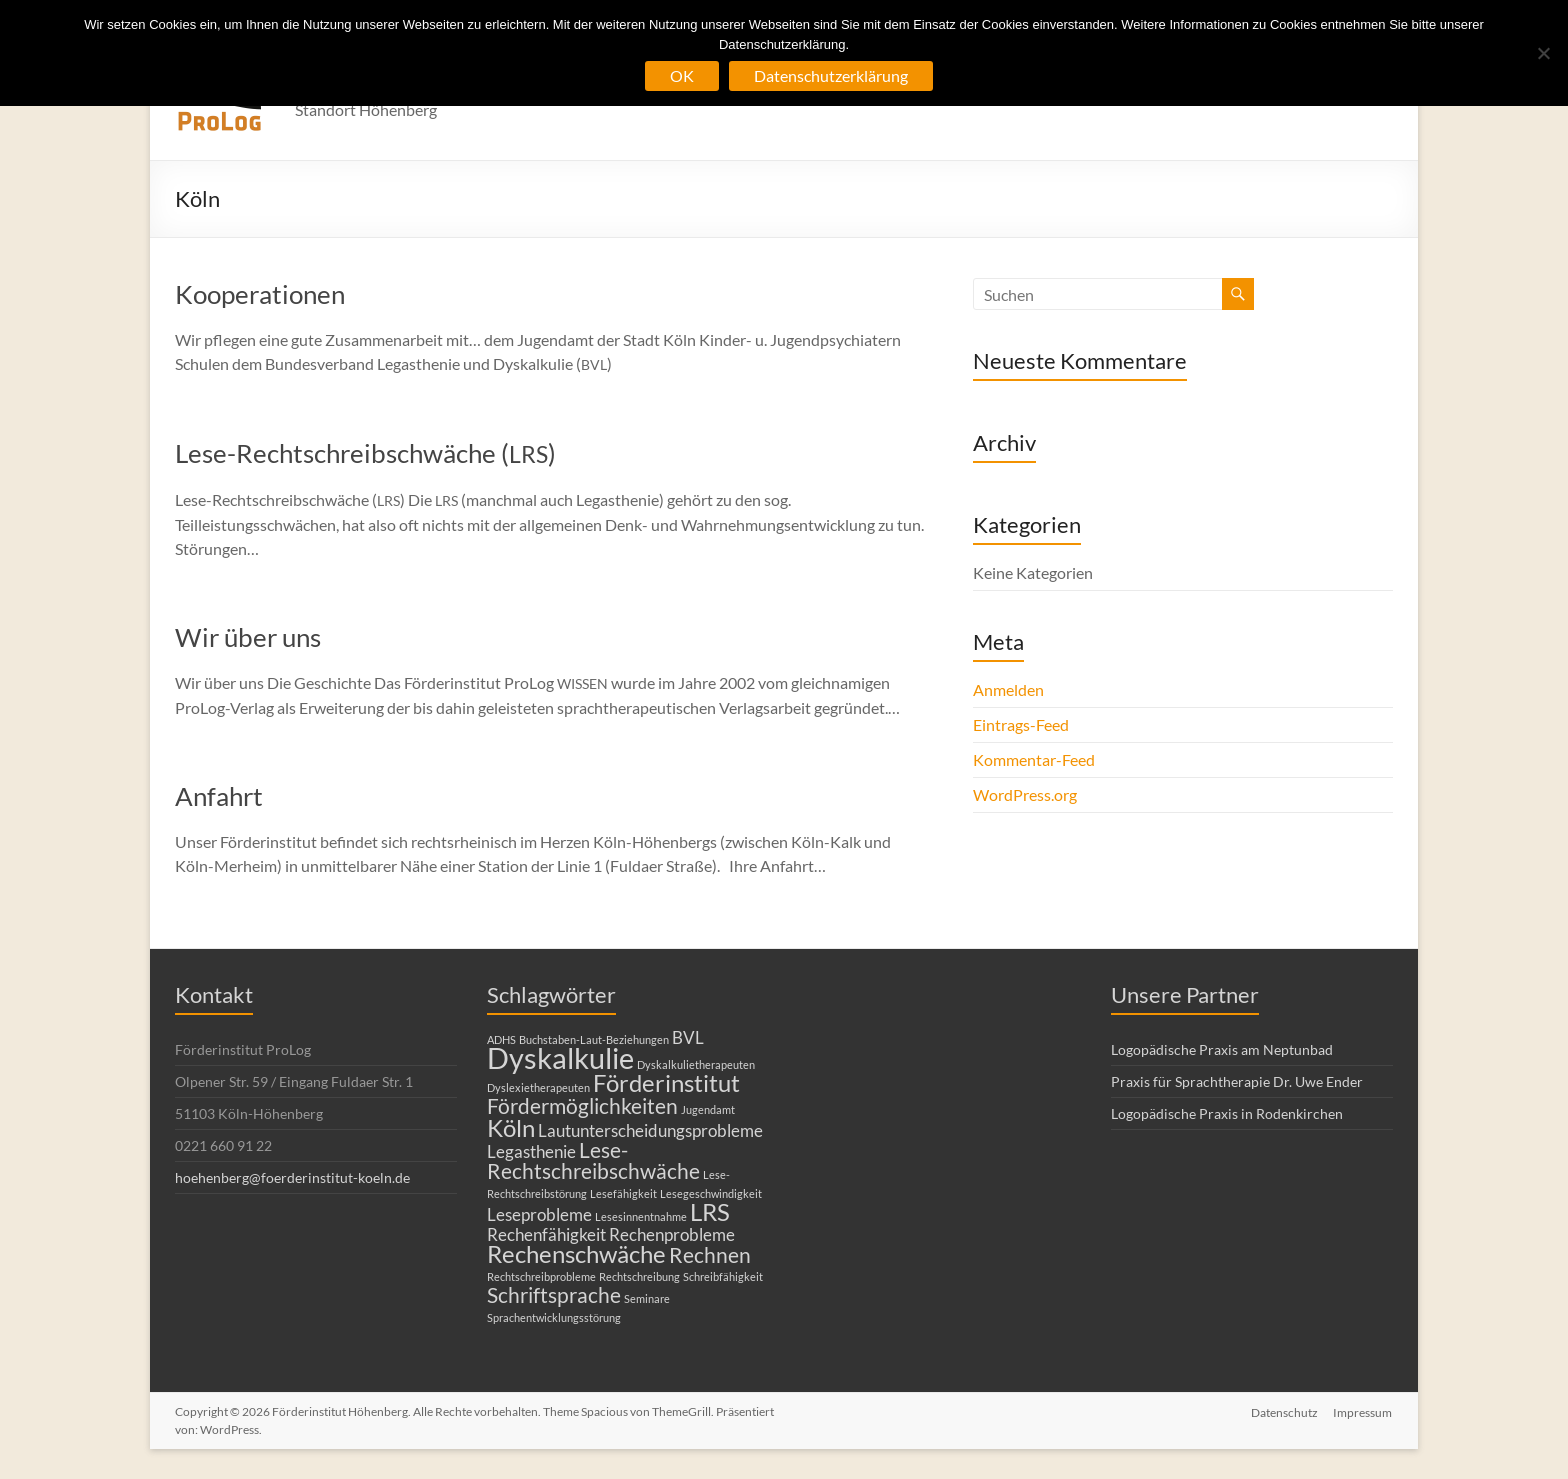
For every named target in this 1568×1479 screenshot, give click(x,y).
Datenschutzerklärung (831, 75)
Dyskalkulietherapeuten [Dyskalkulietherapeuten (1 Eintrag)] (696, 1064)
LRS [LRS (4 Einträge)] (710, 1211)
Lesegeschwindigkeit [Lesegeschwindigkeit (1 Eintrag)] (711, 1193)
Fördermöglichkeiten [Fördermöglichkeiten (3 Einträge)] (582, 1105)
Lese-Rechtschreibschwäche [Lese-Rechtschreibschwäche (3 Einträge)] (593, 1160)
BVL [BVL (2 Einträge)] (688, 1037)
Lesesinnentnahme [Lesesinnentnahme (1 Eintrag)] (641, 1216)
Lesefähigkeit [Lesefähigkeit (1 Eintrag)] (623, 1193)
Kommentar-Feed (1034, 759)
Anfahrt (219, 796)
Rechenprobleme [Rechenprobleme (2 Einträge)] (672, 1234)
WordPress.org (1025, 794)
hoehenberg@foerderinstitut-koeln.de (292, 1177)
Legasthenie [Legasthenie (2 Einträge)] (531, 1151)
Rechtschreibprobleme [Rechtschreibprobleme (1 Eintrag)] (541, 1276)
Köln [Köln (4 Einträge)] (511, 1127)
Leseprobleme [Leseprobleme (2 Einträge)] (539, 1214)
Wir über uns (248, 637)
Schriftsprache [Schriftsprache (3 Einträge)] (554, 1294)
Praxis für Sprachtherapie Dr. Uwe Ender (1237, 1081)
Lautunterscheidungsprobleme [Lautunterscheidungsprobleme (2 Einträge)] (650, 1130)
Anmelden (1008, 689)
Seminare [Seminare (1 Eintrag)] (647, 1298)
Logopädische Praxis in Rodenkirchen (1227, 1113)
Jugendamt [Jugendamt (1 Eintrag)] (708, 1109)
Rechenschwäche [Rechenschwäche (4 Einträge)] (576, 1253)
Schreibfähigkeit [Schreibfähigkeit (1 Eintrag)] (723, 1276)
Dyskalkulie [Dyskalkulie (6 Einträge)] (560, 1057)
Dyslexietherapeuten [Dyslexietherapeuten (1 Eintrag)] (538, 1087)
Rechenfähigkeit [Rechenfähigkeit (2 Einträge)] (546, 1234)
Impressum (1363, 1411)
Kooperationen (260, 294)
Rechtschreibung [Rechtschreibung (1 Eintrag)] (639, 1276)
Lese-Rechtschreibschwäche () (365, 453)
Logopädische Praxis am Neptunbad (1222, 1049)
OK (682, 75)
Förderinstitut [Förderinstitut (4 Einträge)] (666, 1082)
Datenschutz (1284, 1411)
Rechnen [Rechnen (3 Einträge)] (710, 1254)
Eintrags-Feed (1021, 724)
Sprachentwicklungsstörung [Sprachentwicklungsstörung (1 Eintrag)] (554, 1317)
